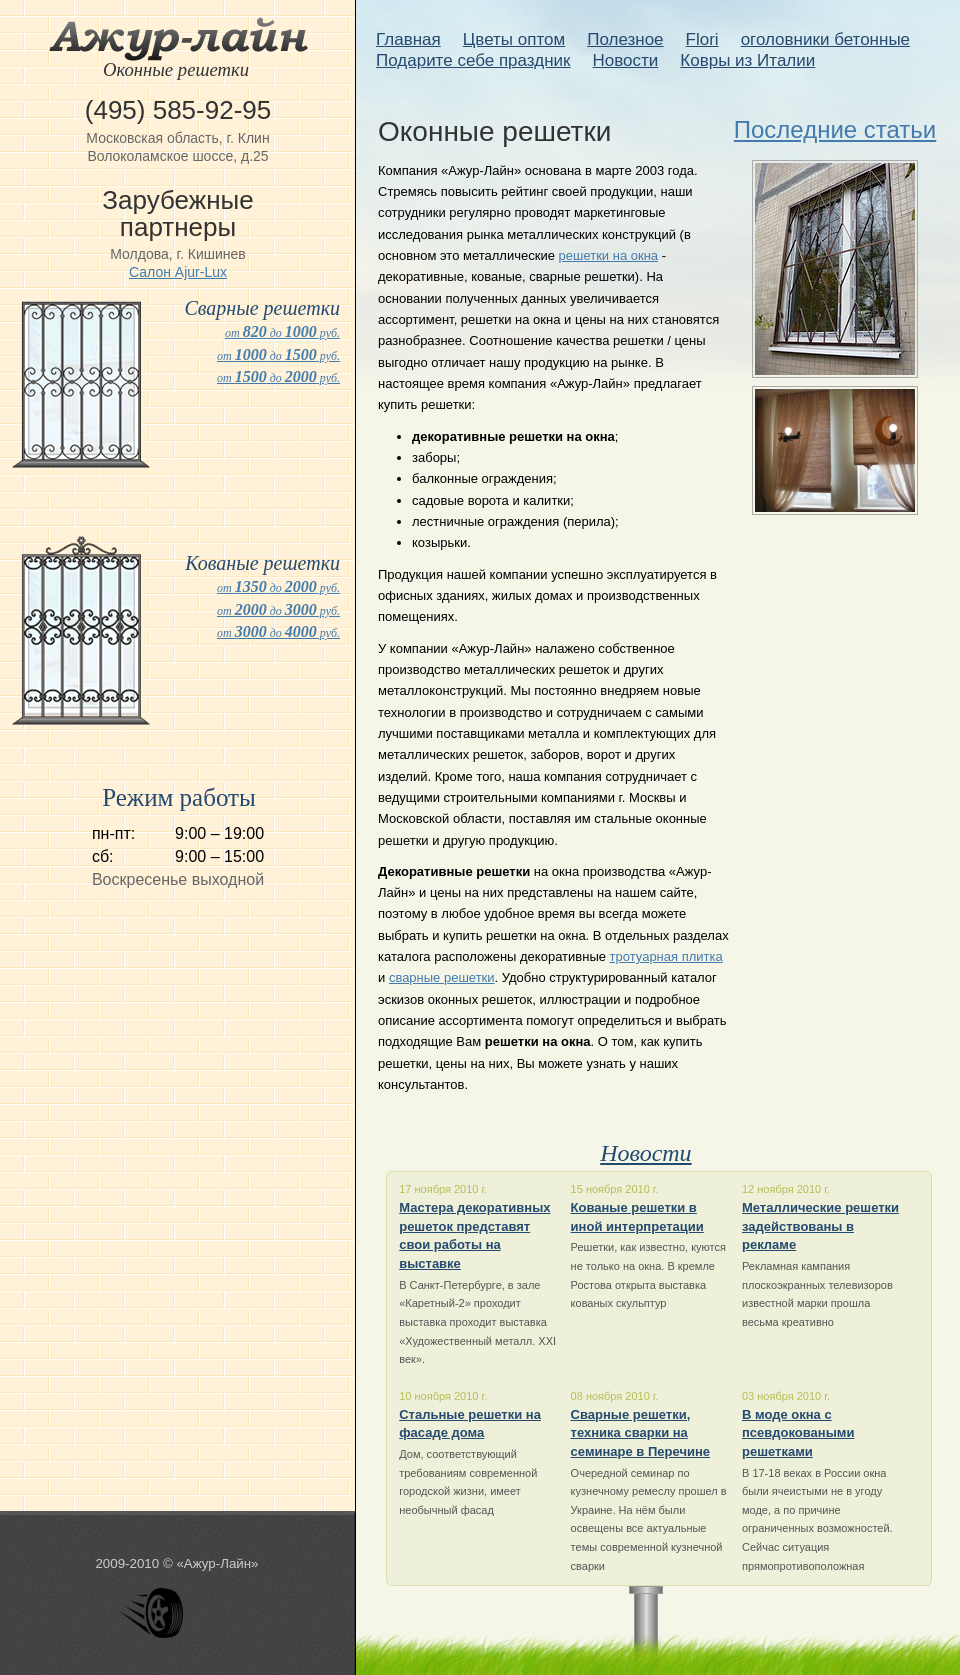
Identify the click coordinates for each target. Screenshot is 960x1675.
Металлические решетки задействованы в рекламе (820, 1226)
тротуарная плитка (666, 956)
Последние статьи (835, 129)
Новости (625, 60)
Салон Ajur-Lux (178, 272)
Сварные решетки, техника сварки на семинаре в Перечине (640, 1433)
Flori (702, 39)
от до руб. (282, 333)
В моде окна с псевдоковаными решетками (798, 1433)
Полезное (625, 39)
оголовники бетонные (825, 39)
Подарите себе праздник (473, 60)
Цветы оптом (514, 39)
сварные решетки (442, 977)
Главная (408, 39)
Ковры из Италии (747, 60)
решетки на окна (609, 255)
